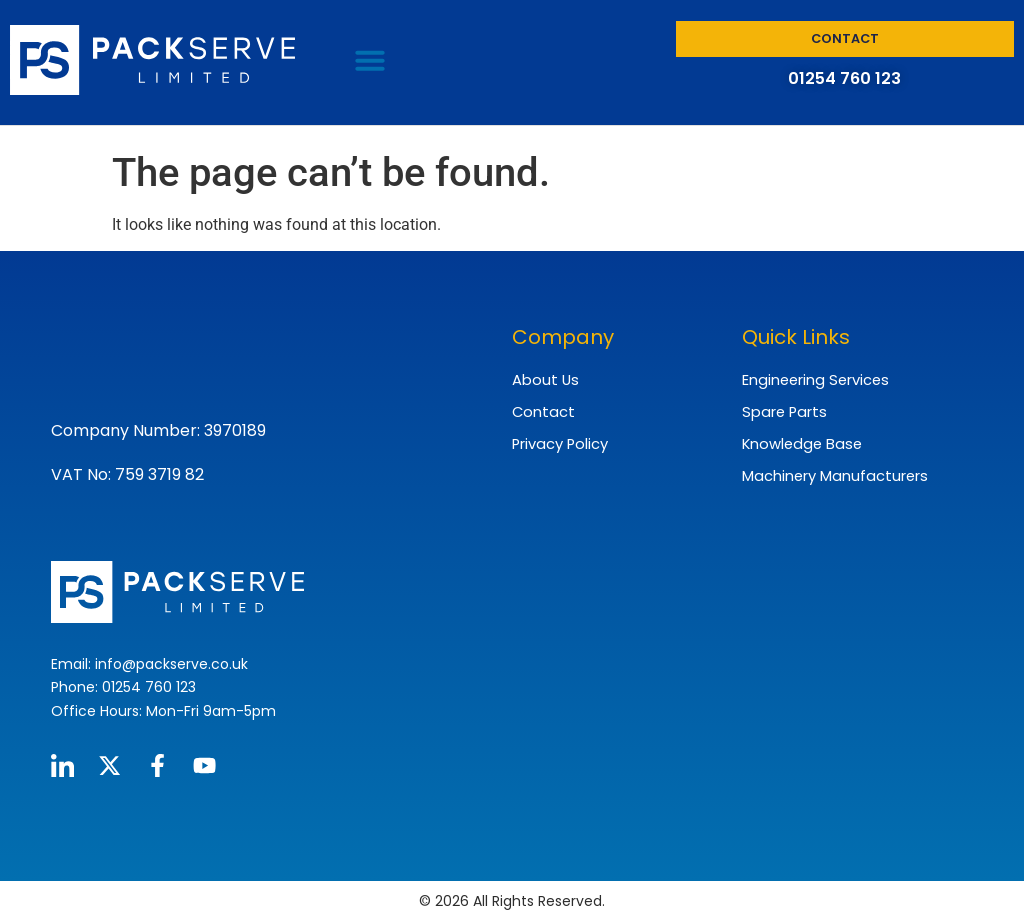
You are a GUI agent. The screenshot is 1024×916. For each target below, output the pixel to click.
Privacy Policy (559, 441)
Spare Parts (781, 410)
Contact (541, 410)
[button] (370, 60)
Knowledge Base (798, 441)
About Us (543, 379)
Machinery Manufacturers (832, 472)
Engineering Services (813, 379)
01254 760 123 (844, 78)
